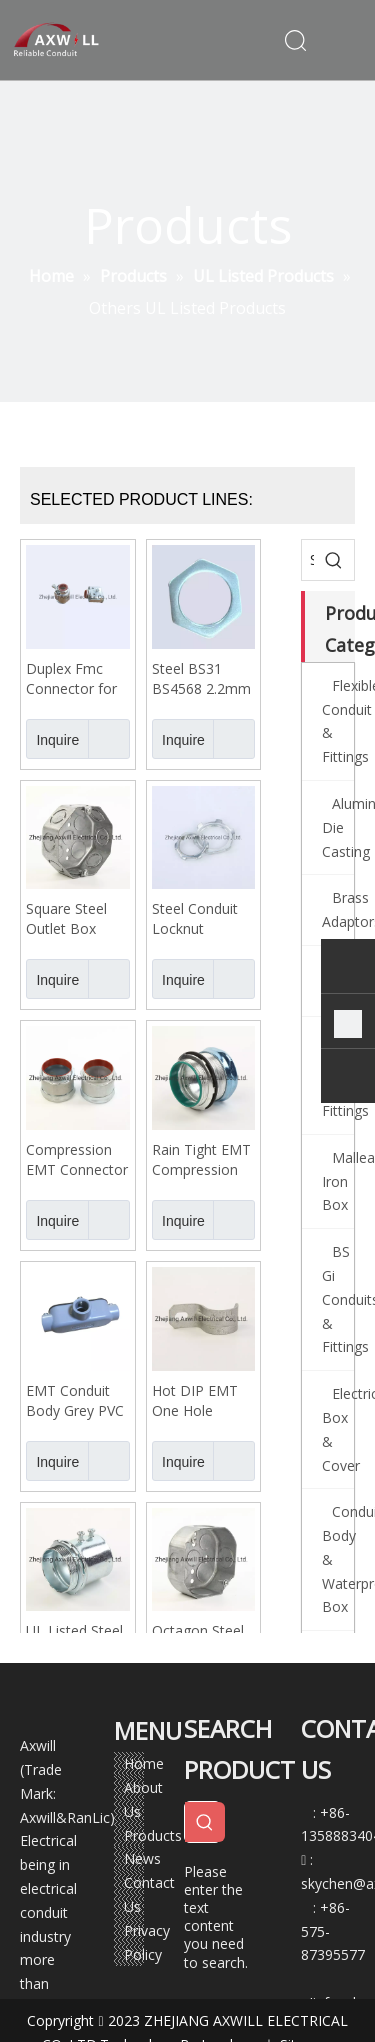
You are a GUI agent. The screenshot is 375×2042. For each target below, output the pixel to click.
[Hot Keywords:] (334, 560)
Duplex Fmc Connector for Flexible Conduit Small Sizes (77, 679)
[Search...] (308, 560)
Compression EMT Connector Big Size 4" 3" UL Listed (77, 1160)
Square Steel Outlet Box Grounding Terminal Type (72, 919)
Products (153, 1835)
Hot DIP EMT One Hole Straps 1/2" (195, 1401)
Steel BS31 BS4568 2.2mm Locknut (201, 679)
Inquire (52, 739)
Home (144, 1763)
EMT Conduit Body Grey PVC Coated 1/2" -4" (76, 1401)
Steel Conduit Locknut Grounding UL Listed (196, 919)
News (142, 1858)
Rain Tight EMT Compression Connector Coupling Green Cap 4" (201, 1160)
